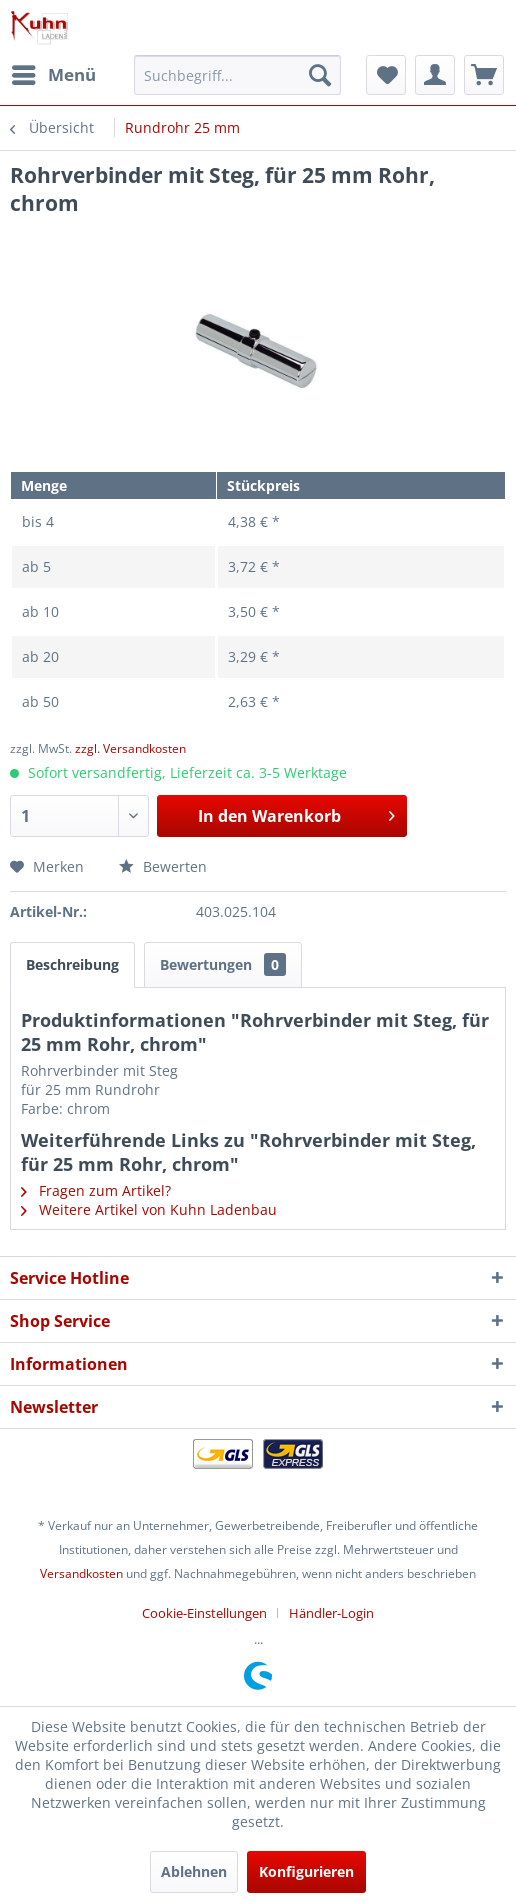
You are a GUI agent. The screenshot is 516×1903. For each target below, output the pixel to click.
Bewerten (163, 866)
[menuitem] (53, 75)
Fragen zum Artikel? (96, 1190)
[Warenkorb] (484, 75)
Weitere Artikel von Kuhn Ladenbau (149, 1209)
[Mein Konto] (435, 75)
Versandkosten (81, 1573)
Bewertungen (223, 964)
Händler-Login (331, 1613)
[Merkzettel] (386, 75)
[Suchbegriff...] (237, 75)
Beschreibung (72, 964)
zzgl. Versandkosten (130, 748)
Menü (54, 72)
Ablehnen (194, 1871)
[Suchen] (320, 75)
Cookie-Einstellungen (204, 1613)
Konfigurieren (306, 1871)
